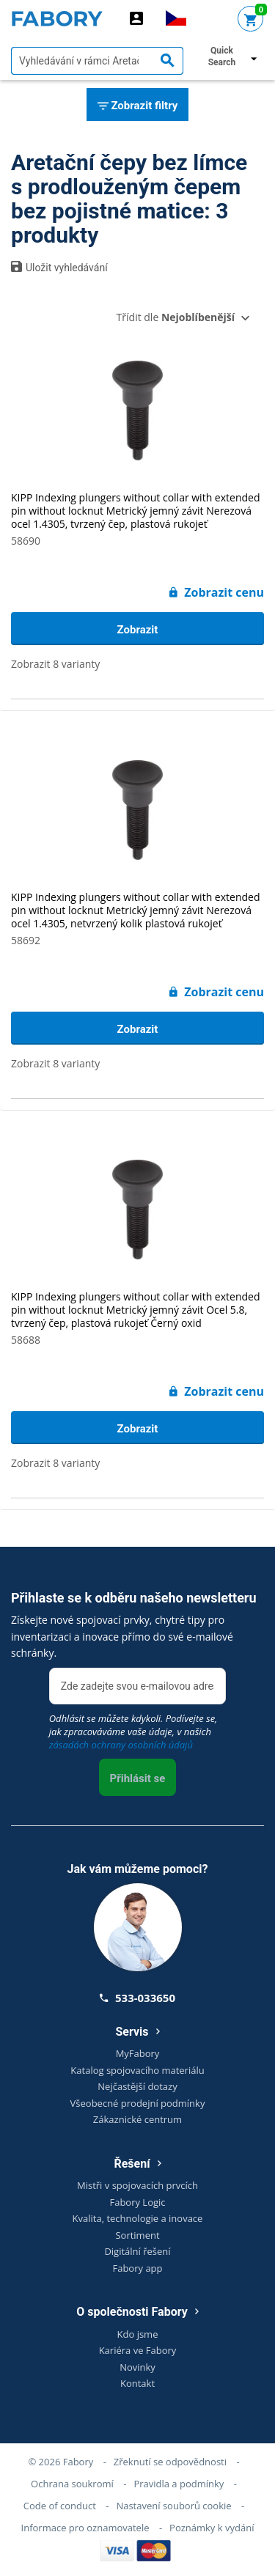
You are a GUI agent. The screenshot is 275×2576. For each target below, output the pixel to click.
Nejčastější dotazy (137, 2086)
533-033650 (137, 1997)
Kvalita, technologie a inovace (138, 2218)
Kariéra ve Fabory (138, 2350)
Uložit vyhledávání (59, 267)
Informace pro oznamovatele (85, 2527)
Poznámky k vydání (211, 2527)
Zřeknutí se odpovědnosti (170, 2461)
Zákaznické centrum (137, 2119)
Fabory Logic (137, 2202)
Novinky (137, 2367)
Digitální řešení (137, 2251)
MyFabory (138, 2053)
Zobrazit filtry (138, 106)
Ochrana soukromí (72, 2483)
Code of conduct (59, 2505)
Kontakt (137, 2383)
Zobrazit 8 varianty (55, 664)
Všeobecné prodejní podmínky (137, 2103)
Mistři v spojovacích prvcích (137, 2185)
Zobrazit (137, 629)
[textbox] (97, 61)
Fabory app (137, 2268)
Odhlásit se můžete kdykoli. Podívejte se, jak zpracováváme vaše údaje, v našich (133, 1731)
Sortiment (137, 2235)
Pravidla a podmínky (178, 2483)
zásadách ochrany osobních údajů (121, 1744)
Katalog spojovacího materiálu (137, 2070)
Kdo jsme (137, 2334)
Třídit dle (176, 317)
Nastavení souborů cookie (173, 2505)
